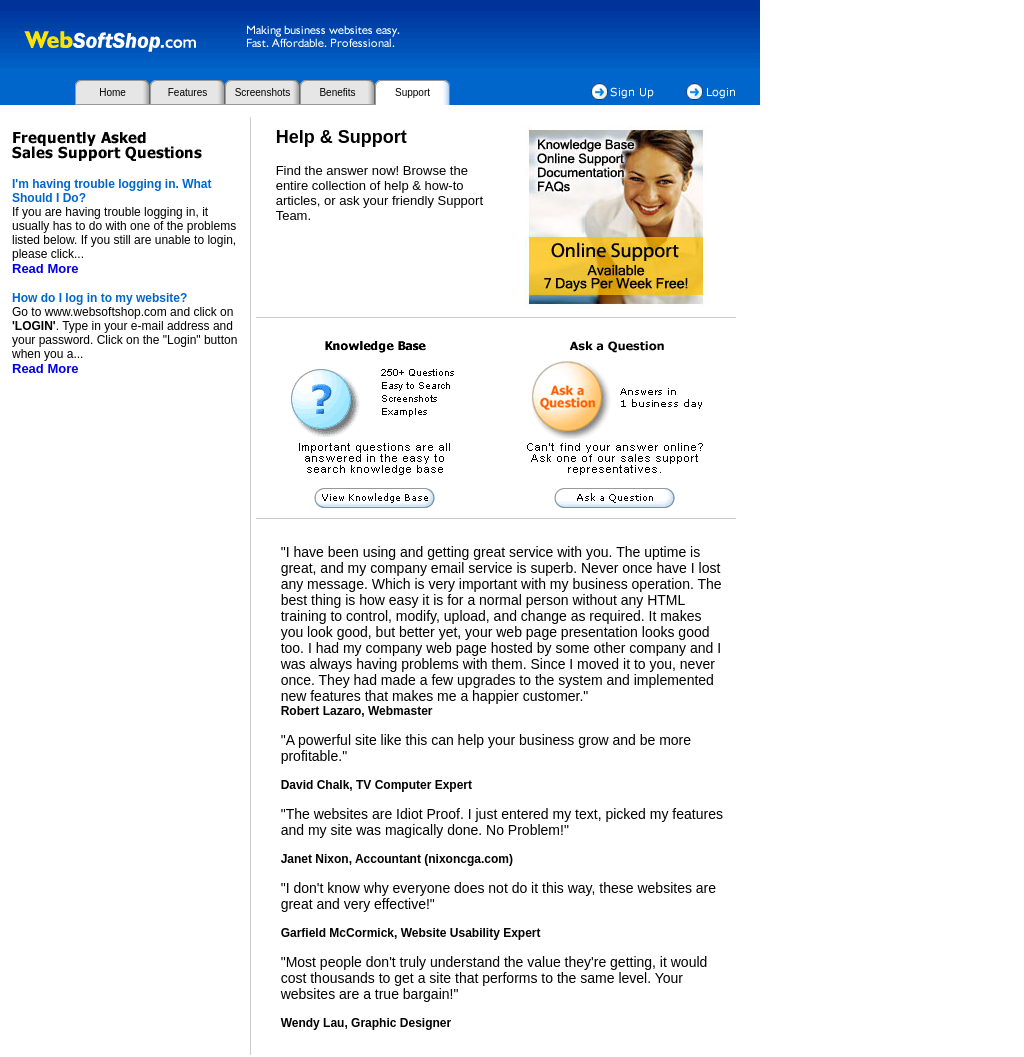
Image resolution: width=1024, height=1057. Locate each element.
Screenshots (263, 92)
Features (187, 92)
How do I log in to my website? (99, 298)
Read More (45, 268)
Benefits (337, 92)
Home (112, 92)
